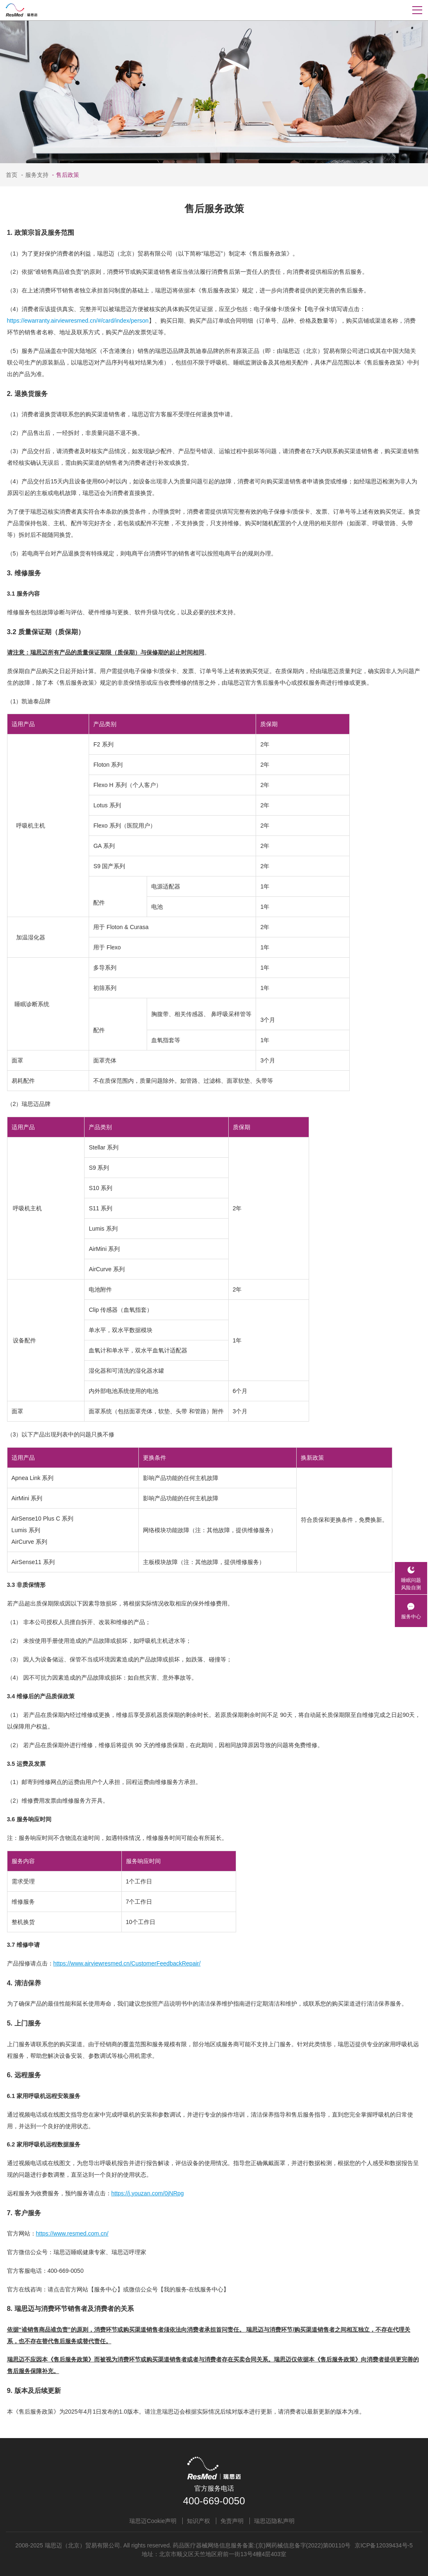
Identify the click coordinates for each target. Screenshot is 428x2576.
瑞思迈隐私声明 (274, 2521)
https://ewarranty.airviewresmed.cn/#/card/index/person (78, 320)
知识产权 (198, 2521)
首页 (11, 174)
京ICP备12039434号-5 (384, 2545)
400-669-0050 (214, 2500)
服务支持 (33, 174)
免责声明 (232, 2521)
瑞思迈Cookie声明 (153, 2521)
